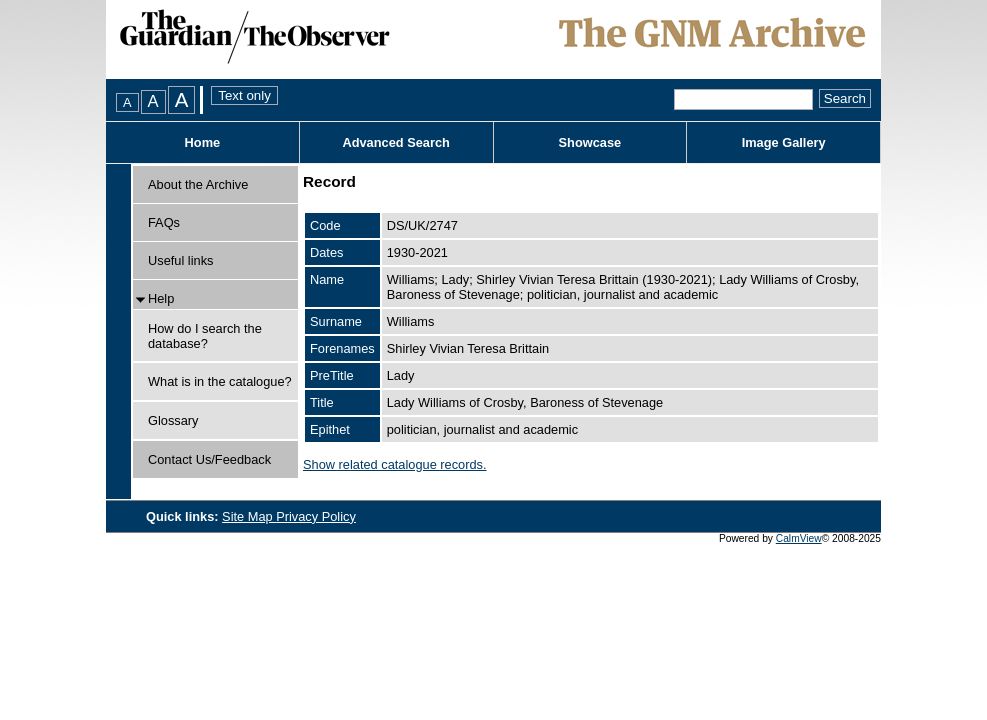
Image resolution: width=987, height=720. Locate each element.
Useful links (180, 260)
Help (161, 298)
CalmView (799, 538)
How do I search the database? (205, 336)
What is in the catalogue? (220, 381)
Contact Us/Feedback (209, 459)
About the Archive (198, 184)
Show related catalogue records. (395, 464)
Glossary (173, 420)
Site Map (249, 516)
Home (203, 142)
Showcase (590, 142)
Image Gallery (784, 142)
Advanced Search (395, 142)
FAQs (164, 222)
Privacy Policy (316, 516)
